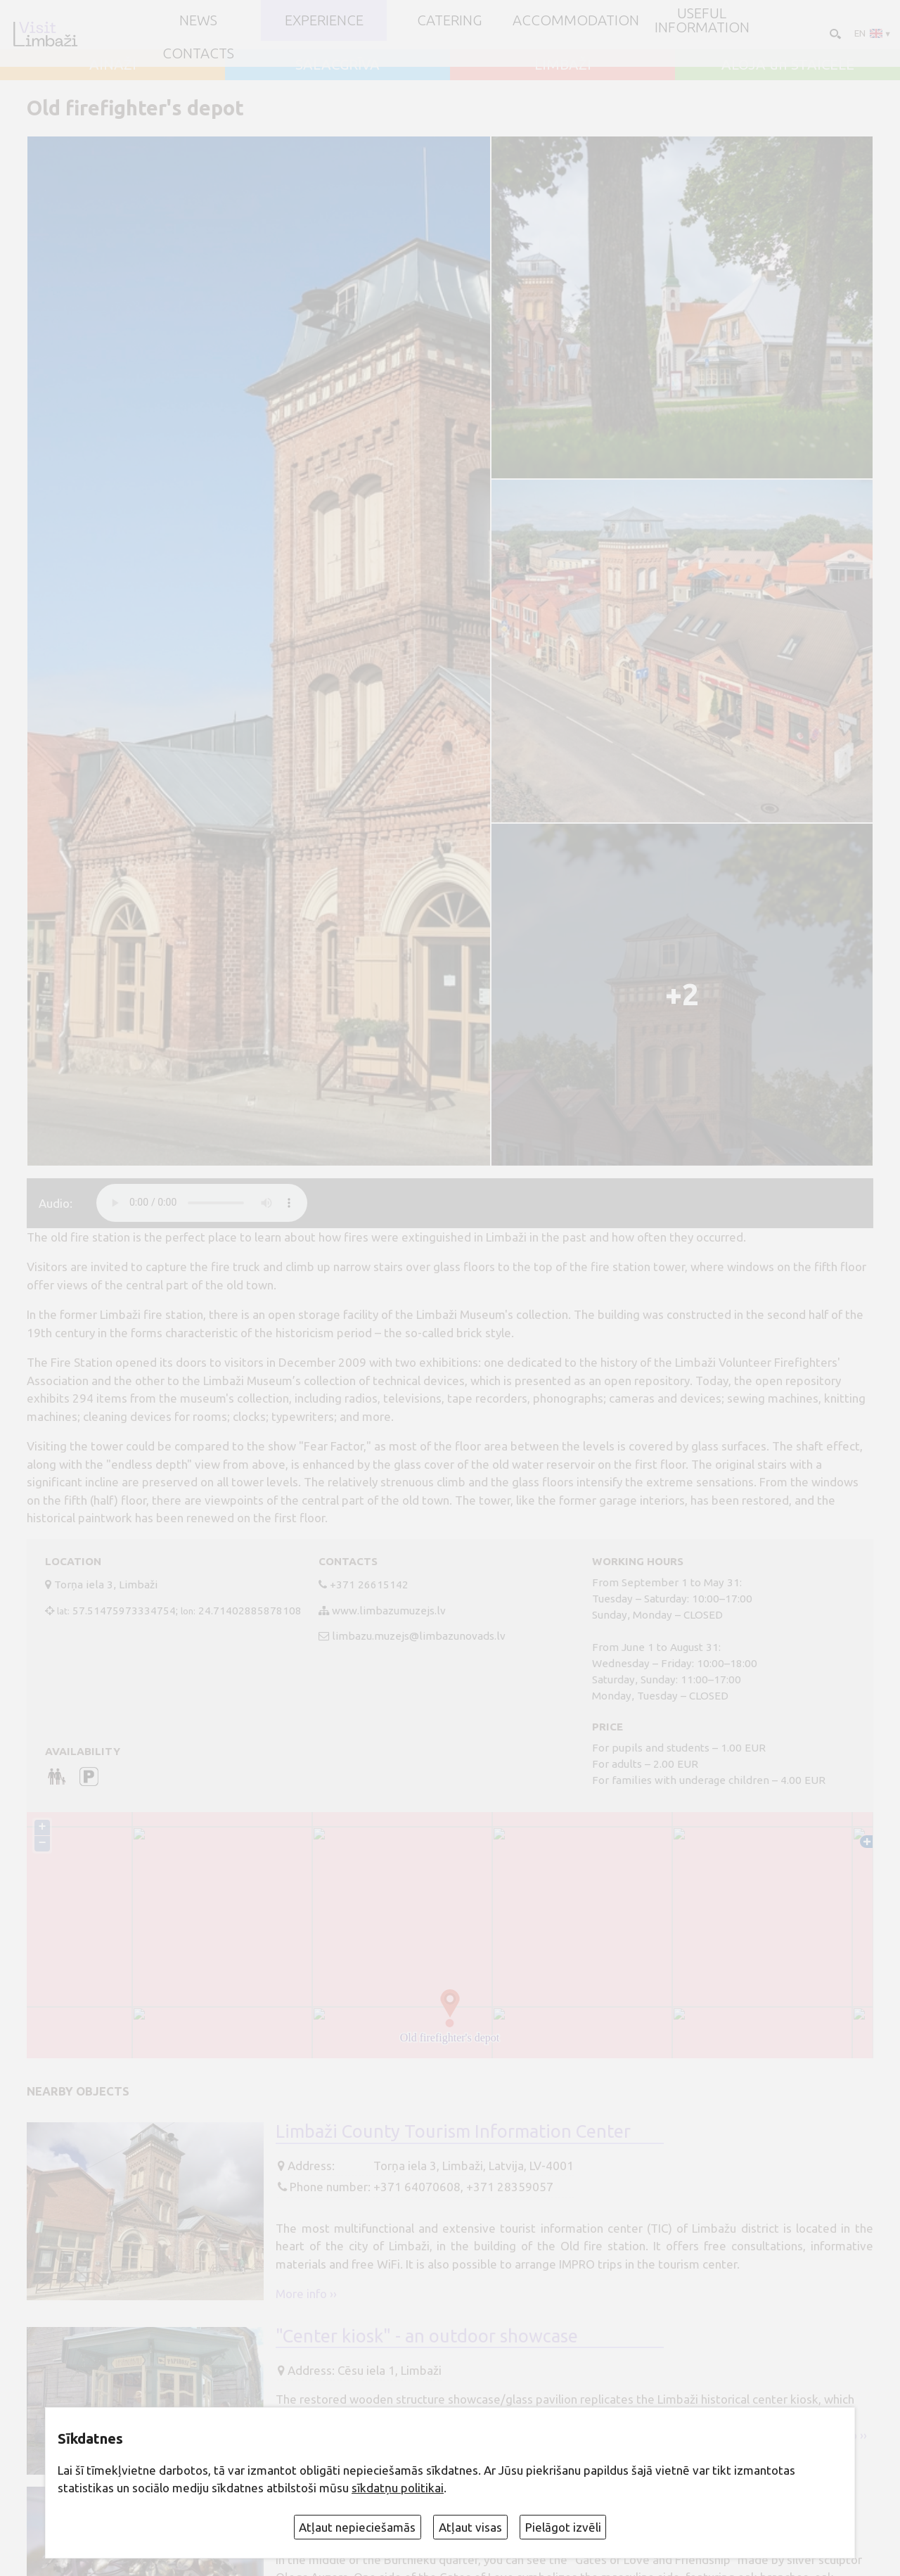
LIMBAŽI (562, 65)
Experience (324, 20)
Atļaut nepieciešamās (357, 2527)
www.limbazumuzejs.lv (389, 1611)
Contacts (198, 53)
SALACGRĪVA (337, 65)
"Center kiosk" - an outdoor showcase (427, 2336)
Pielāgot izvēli (563, 2527)
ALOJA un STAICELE (787, 65)
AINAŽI (112, 65)
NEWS (198, 20)
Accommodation (576, 20)
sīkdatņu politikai (398, 2487)
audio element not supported (201, 1203)
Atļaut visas (470, 2527)
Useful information (702, 20)
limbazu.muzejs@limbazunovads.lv (419, 1636)
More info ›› (306, 2293)
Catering (449, 20)
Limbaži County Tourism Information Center (453, 2131)
